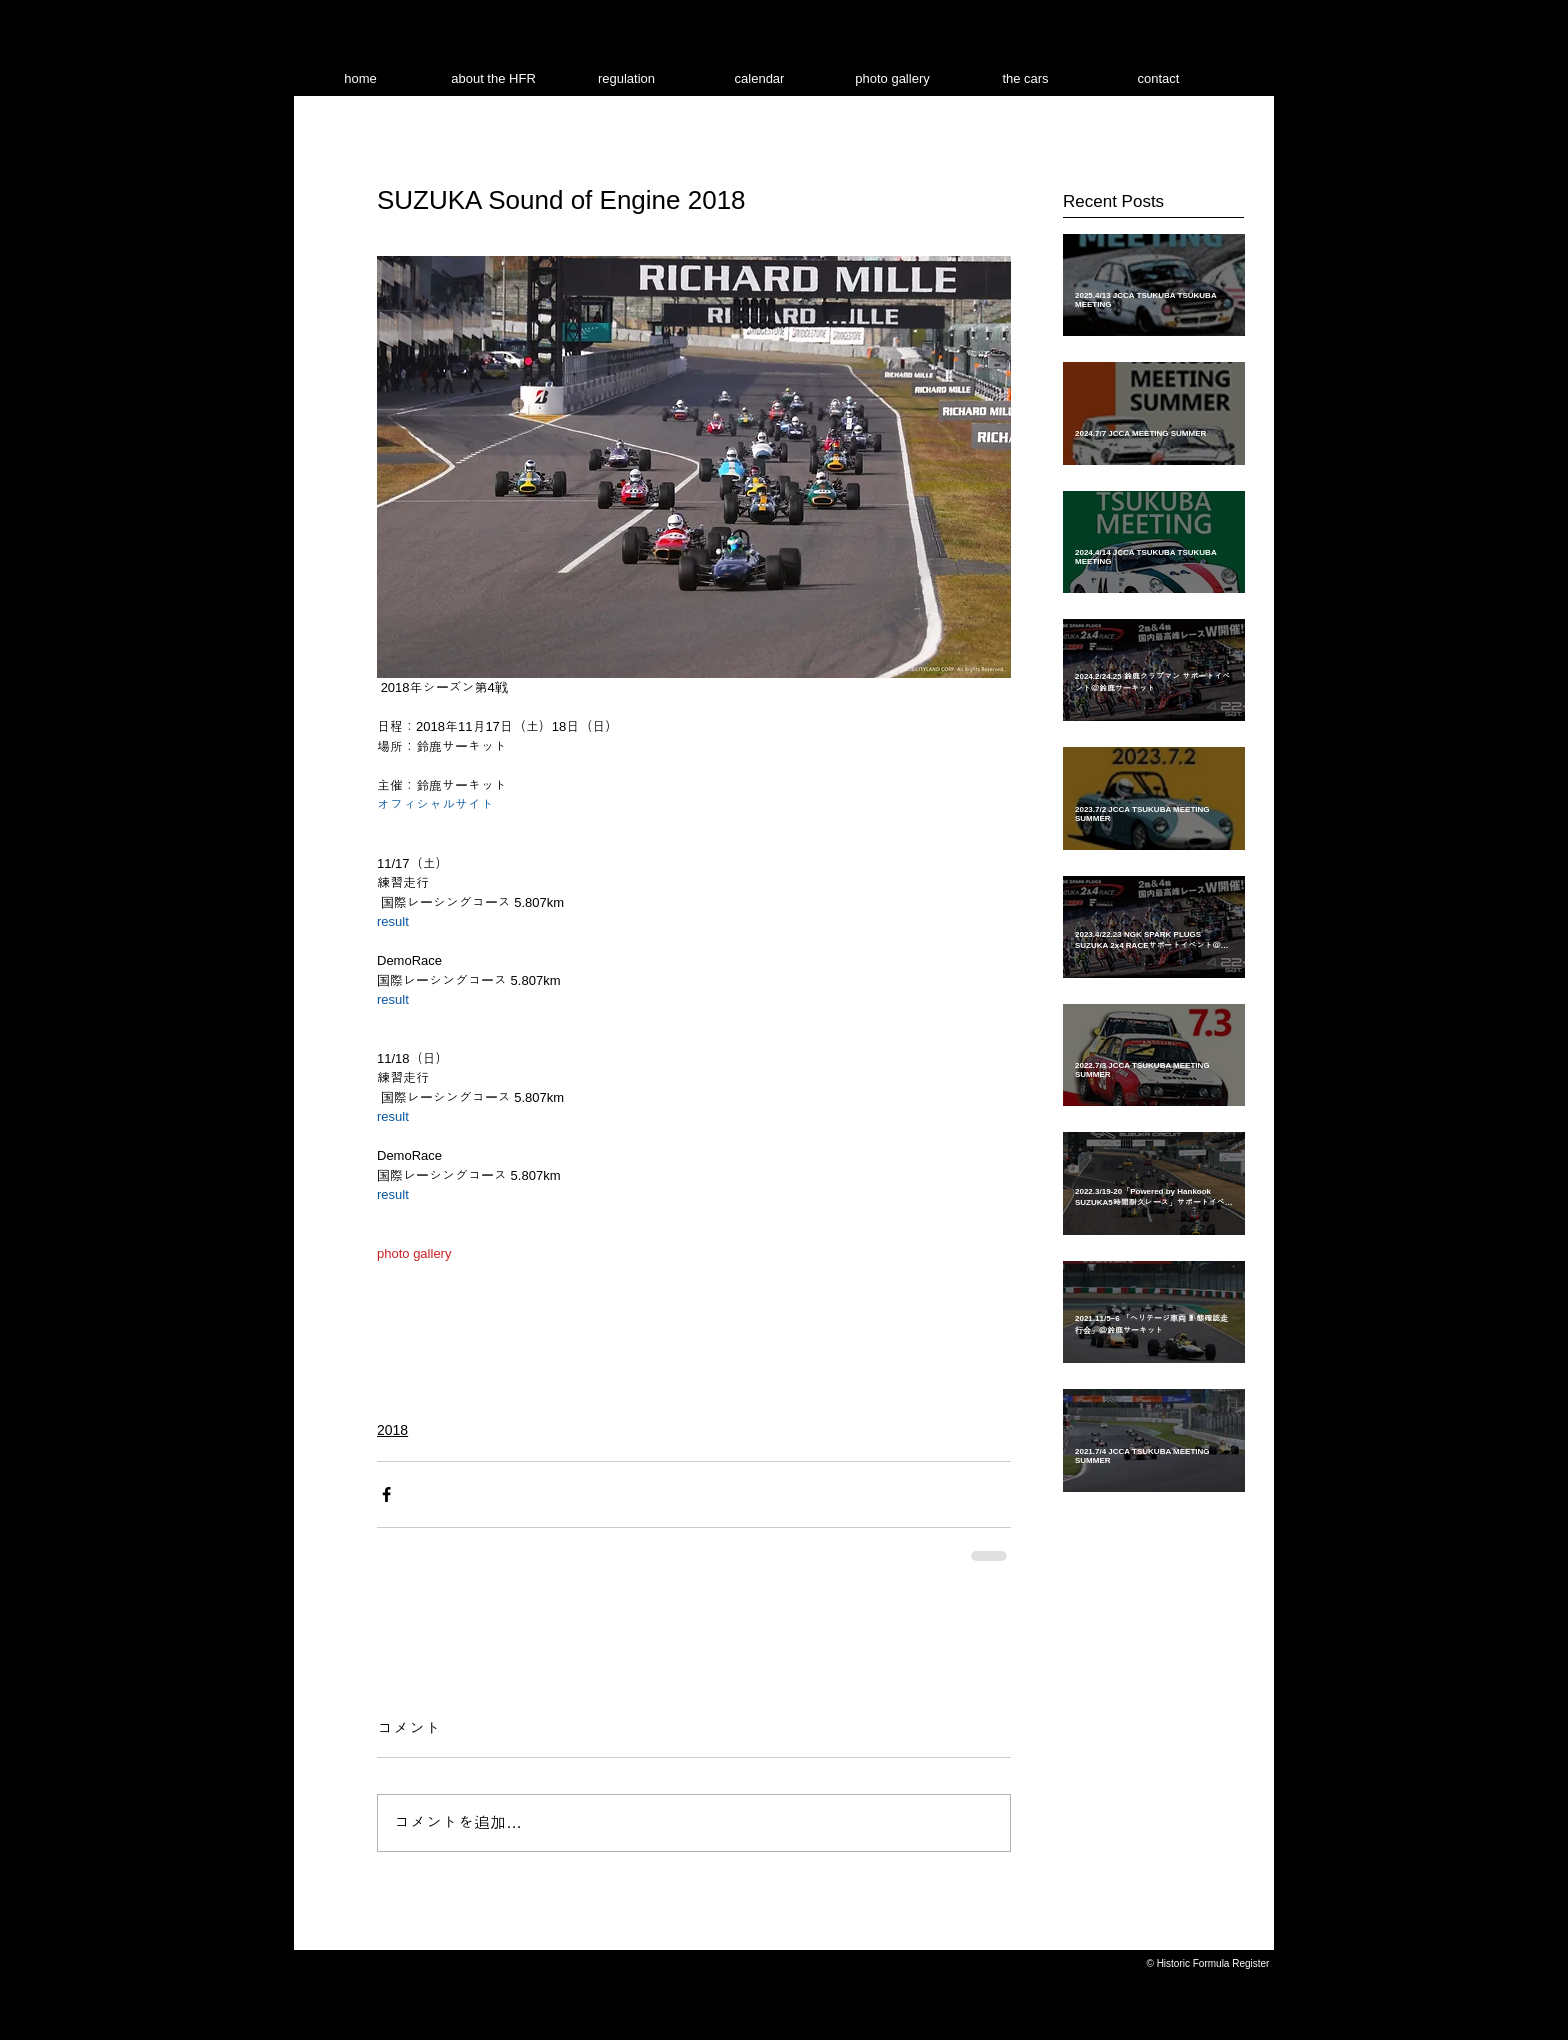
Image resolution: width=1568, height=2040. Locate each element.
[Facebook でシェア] (386, 1494)
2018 (392, 1430)
